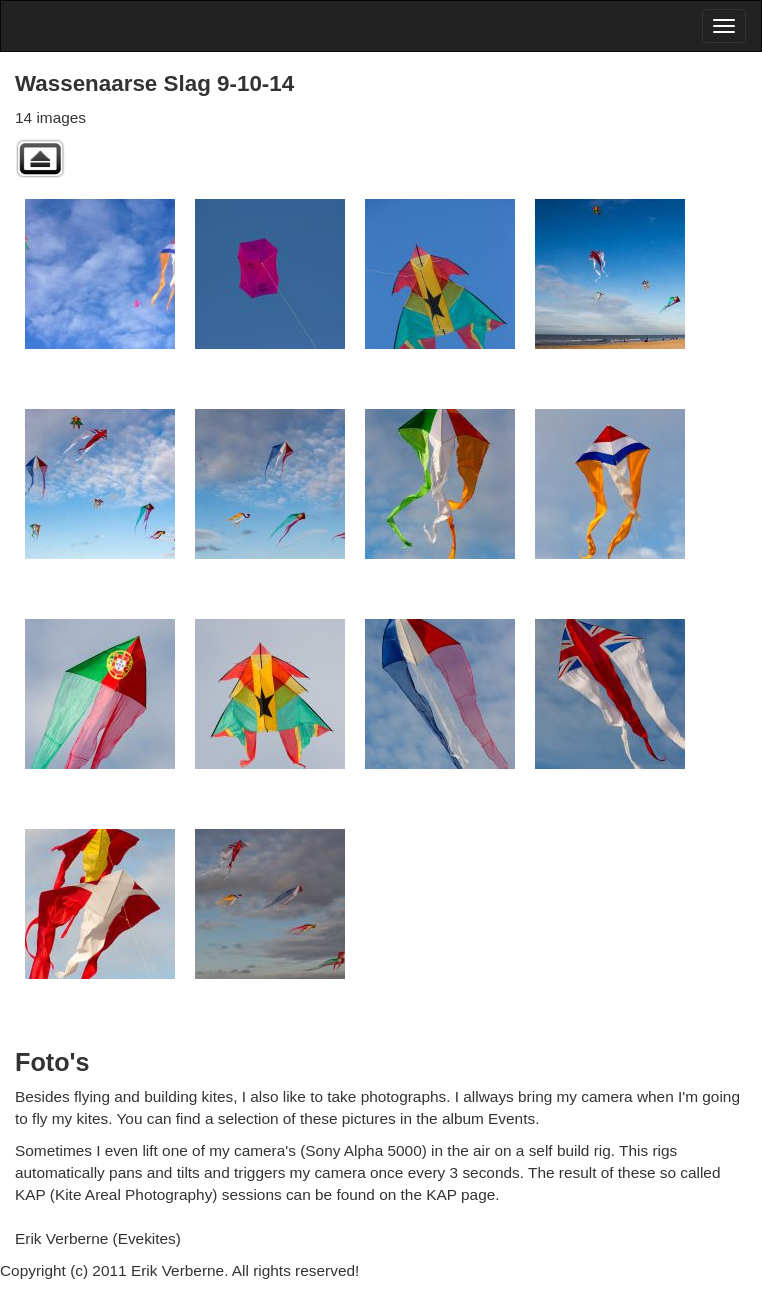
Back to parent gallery (40, 158)
